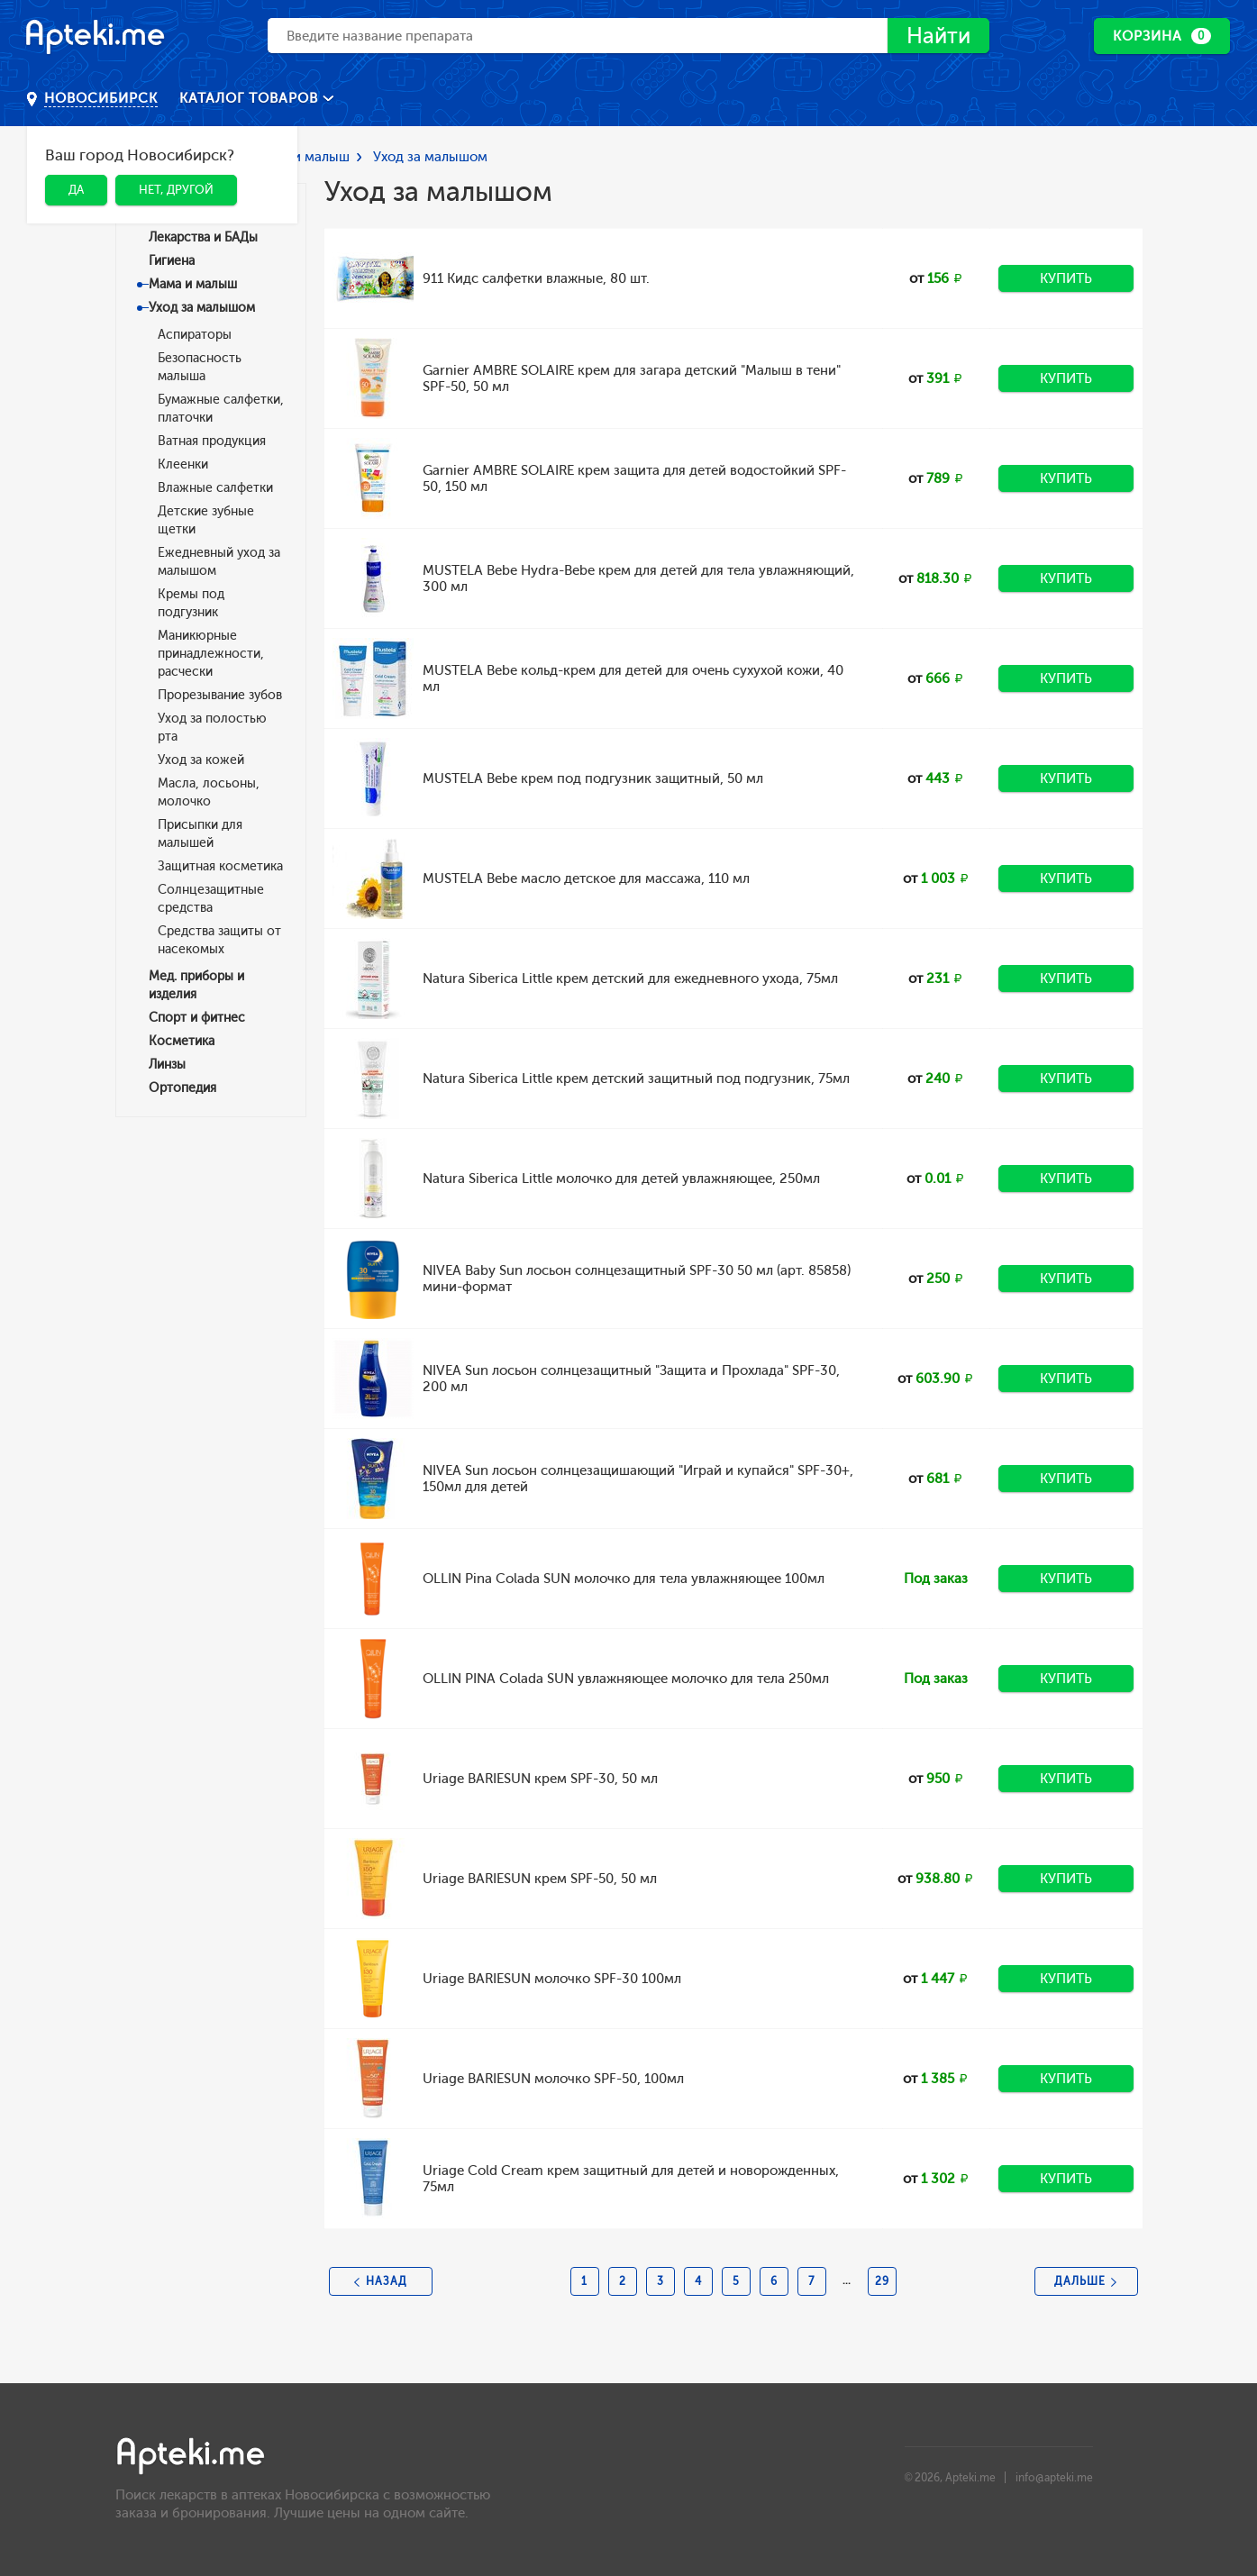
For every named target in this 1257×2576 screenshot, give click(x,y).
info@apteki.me (1054, 2477)
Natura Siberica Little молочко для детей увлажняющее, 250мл (621, 1178)
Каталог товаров (251, 98)
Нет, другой (176, 189)
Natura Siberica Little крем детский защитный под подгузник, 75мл (636, 1078)
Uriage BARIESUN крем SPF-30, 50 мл (540, 1778)
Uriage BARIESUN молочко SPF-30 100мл (552, 1979)
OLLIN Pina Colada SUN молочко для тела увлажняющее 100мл (623, 1578)
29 (882, 2281)
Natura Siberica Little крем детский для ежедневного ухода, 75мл (630, 978)
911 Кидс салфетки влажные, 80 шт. (536, 278)
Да (76, 189)
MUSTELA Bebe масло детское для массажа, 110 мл (586, 878)
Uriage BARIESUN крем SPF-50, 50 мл (540, 1879)
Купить (1066, 278)
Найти (938, 36)
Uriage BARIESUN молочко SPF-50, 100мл (553, 2079)
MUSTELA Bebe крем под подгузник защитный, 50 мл (593, 778)
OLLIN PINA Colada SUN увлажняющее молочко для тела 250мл (626, 1678)
